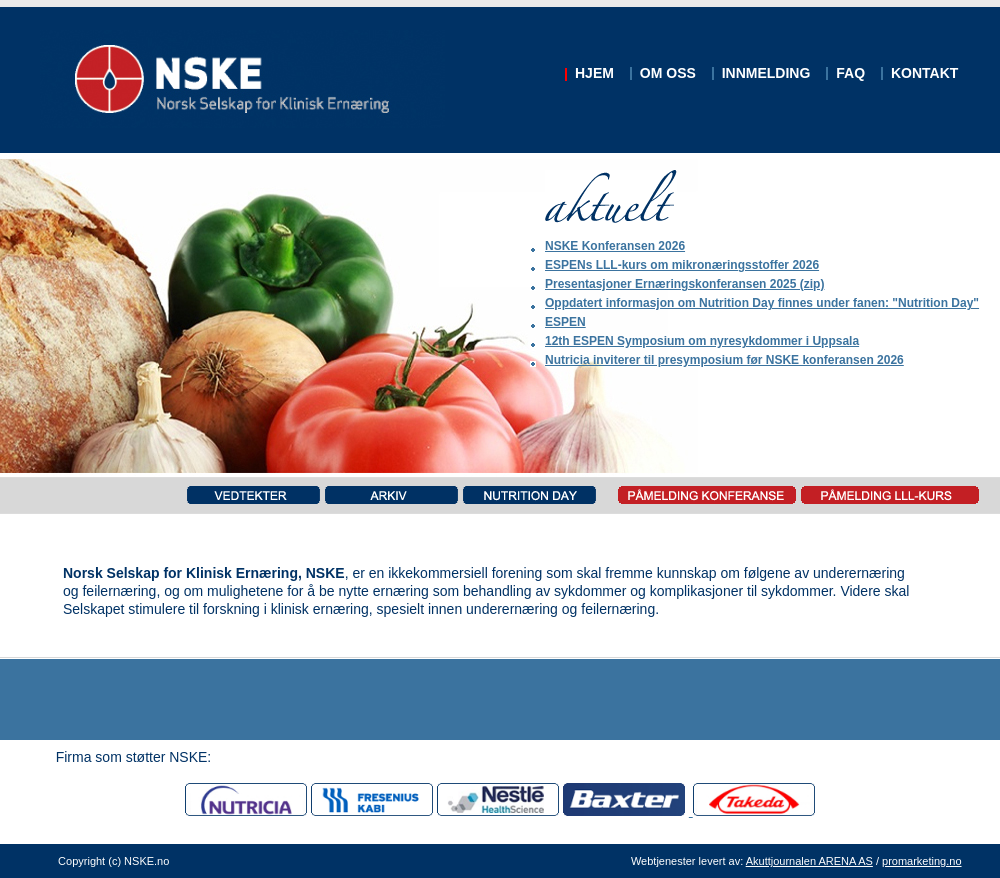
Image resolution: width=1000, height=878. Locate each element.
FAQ (850, 73)
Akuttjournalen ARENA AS (809, 861)
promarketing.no (922, 861)
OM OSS (668, 73)
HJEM (594, 73)
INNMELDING (766, 73)
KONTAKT (924, 73)
